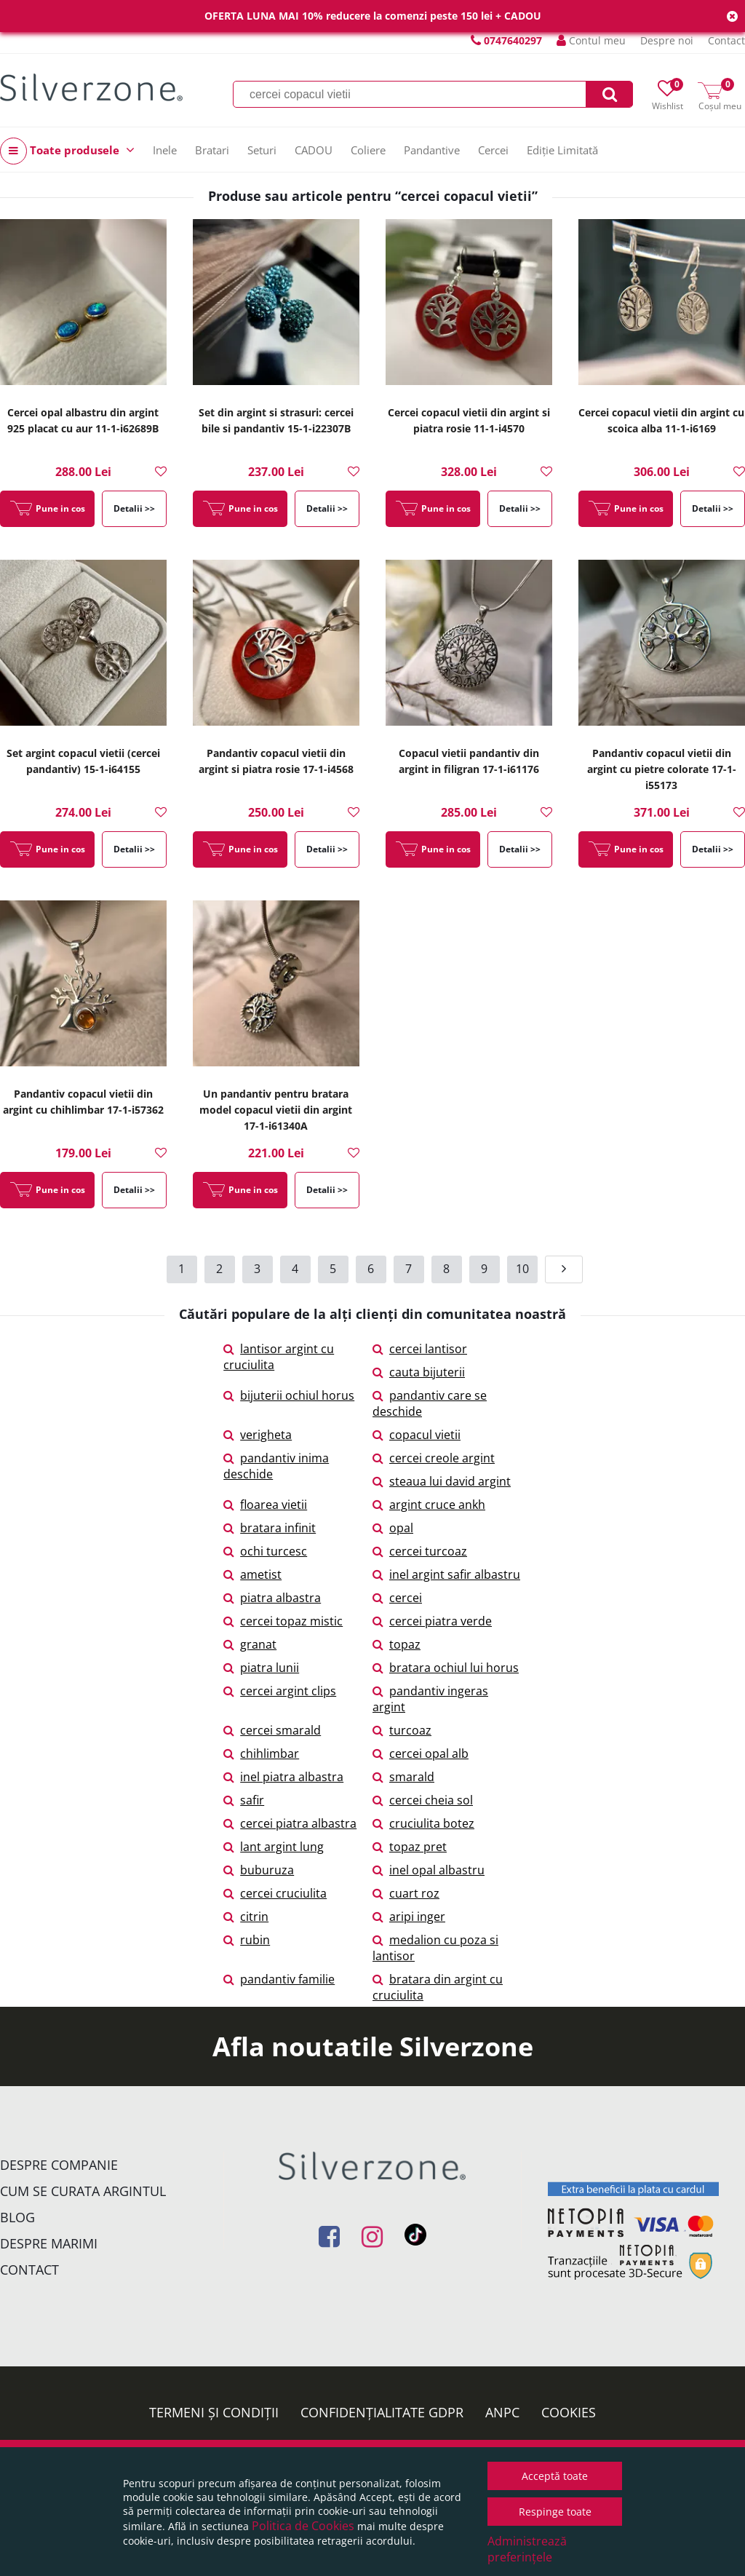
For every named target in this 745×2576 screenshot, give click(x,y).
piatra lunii (261, 1668)
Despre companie (59, 2164)
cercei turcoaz (419, 1551)
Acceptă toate (555, 2476)
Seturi (261, 150)
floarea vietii (265, 1505)
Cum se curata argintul (83, 2191)
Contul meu (591, 40)
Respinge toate (555, 2511)
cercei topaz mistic (283, 1621)
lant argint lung (273, 1847)
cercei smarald (272, 1730)
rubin (246, 1940)
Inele (165, 150)
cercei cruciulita (275, 1893)
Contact (726, 40)
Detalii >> (134, 508)
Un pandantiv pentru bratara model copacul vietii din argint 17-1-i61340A (275, 1110)
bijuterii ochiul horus (288, 1395)
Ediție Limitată (562, 150)
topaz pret (409, 1847)
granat (249, 1644)
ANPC (502, 2412)
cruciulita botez (423, 1823)
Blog (17, 2217)
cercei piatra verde (432, 1621)
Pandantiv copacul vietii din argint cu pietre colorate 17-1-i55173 (661, 769)
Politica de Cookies (303, 2526)
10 (522, 1269)
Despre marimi (48, 2243)
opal (392, 1528)
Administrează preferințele (527, 2549)
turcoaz (401, 1730)
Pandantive (432, 150)
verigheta (257, 1435)
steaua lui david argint (441, 1481)
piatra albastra (272, 1598)
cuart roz (405, 1893)
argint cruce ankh (428, 1505)
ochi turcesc (265, 1551)
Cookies (568, 2412)
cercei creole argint (433, 1458)
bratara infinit (269, 1528)
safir (243, 1800)
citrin (245, 1917)
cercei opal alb (420, 1753)
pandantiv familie (279, 1979)
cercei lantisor (419, 1349)
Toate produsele (67, 151)
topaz (396, 1644)
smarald (403, 1777)
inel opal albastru (428, 1870)
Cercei (493, 150)
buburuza (258, 1870)
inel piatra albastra (283, 1777)
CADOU (313, 150)
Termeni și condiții (214, 2412)
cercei (397, 1598)
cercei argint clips (279, 1691)
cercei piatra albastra (289, 1823)
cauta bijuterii (418, 1372)
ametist (252, 1574)
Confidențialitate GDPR (381, 2412)
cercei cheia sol (422, 1800)
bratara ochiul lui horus (445, 1668)
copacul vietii (416, 1435)
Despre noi (666, 40)
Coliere (368, 150)
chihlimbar (261, 1753)
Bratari (212, 150)
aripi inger (408, 1917)
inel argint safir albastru (446, 1574)
